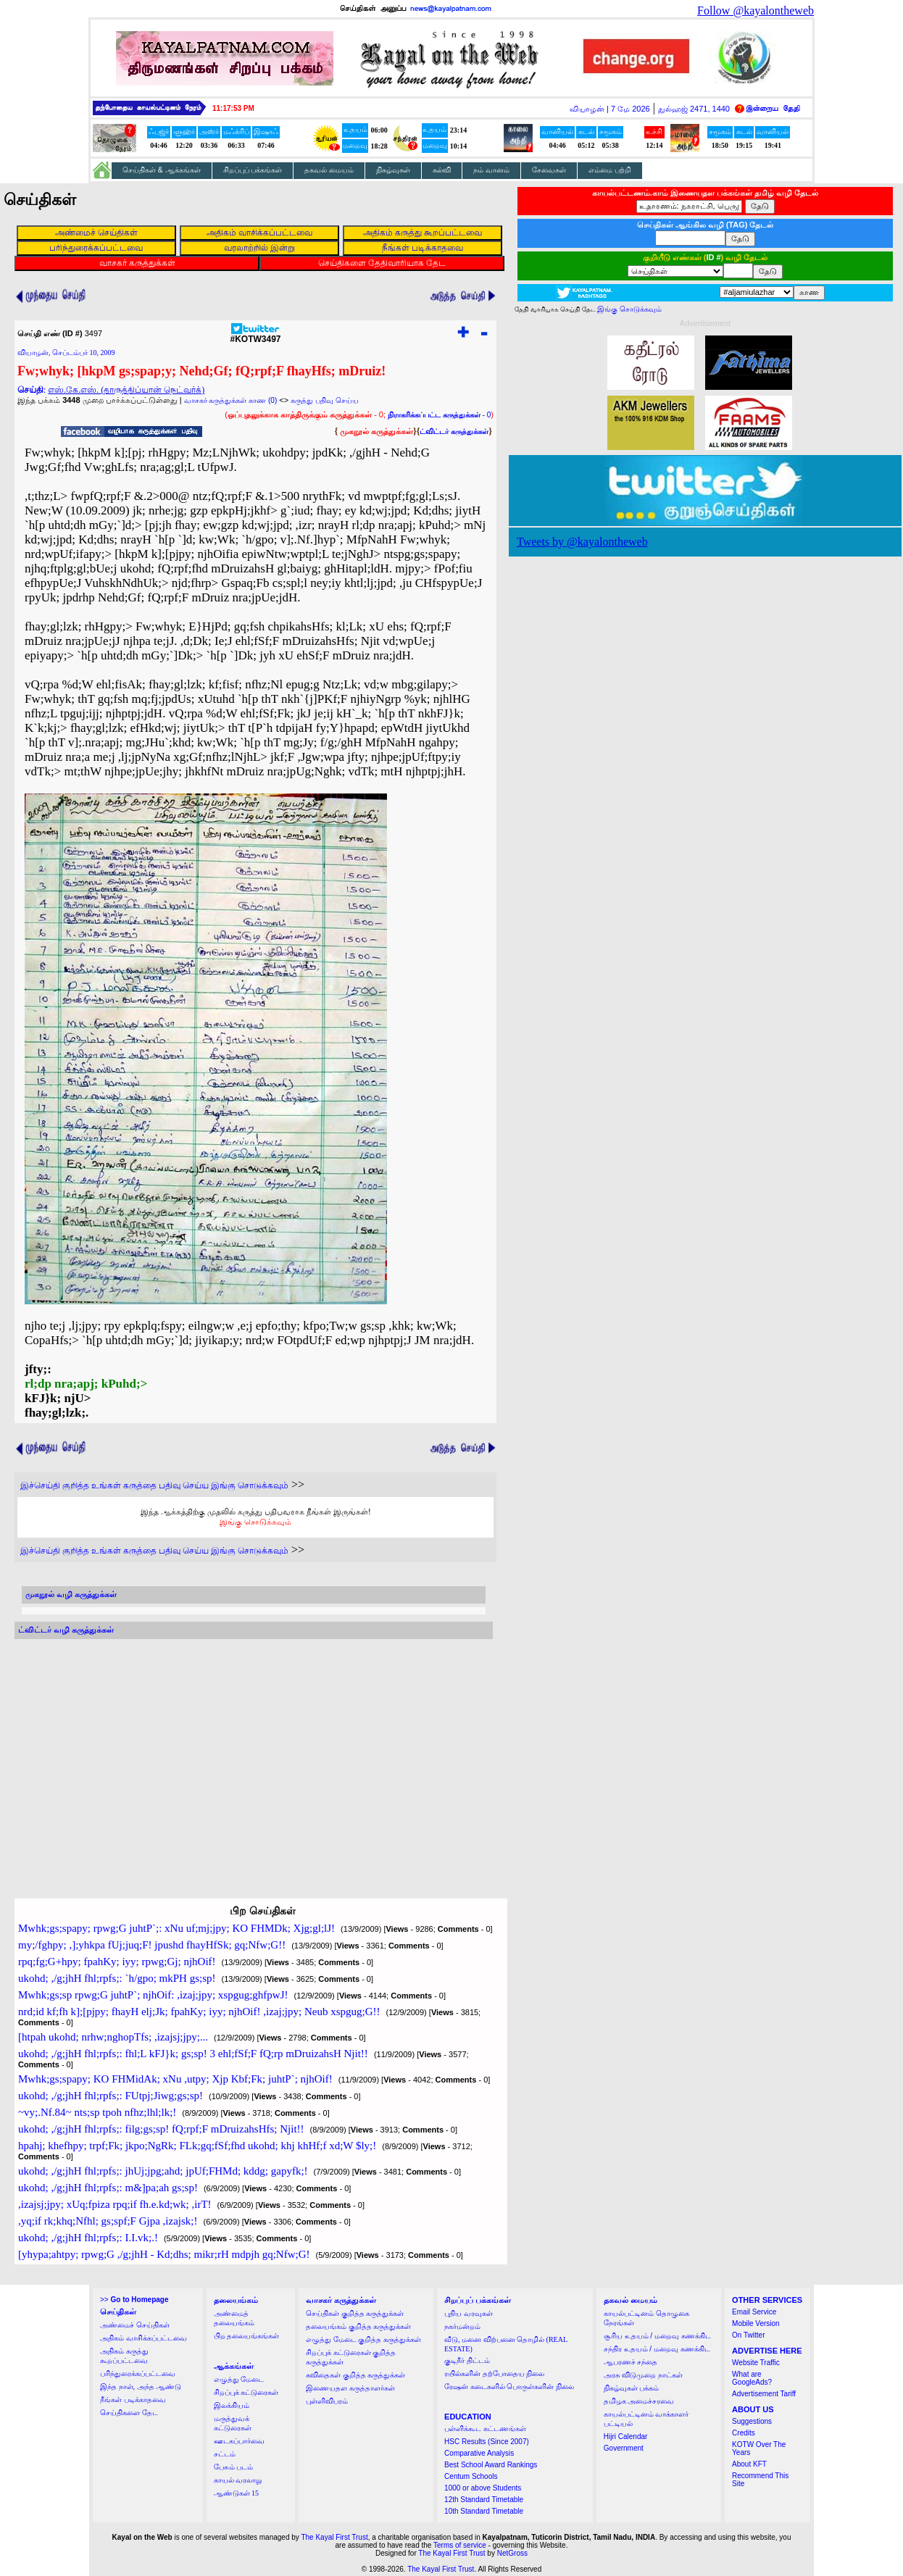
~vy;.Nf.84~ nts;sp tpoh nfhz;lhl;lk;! (97, 2112)
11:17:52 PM (233, 108)
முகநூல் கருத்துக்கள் (376, 431)
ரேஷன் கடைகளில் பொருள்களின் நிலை (509, 2386)
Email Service (754, 2312)
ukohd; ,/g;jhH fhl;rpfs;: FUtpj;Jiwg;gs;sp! (110, 2095)
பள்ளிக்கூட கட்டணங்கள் (485, 2429)
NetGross (512, 2553)
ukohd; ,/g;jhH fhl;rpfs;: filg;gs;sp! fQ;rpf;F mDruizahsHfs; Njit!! (161, 2129)
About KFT (749, 2464)
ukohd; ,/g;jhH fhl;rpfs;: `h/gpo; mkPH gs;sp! (117, 1978)
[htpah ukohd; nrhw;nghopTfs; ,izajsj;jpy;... (113, 2037)
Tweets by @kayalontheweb (582, 541)
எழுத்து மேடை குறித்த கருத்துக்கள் (363, 2339)
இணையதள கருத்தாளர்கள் (350, 2388)
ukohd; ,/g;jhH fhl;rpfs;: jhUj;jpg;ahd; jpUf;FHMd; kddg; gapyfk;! (163, 2171)
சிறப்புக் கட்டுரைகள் (246, 2392)
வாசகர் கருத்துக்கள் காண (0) (231, 400)
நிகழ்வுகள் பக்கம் (631, 2388)
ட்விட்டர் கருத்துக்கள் (454, 431)
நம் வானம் (491, 170)
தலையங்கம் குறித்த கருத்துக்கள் (358, 2326)
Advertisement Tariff (764, 2394)
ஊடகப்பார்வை (239, 2441)
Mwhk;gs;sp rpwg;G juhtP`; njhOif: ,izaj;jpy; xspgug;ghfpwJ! (153, 1995)
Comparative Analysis (479, 2453)
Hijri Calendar (626, 2436)
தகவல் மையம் (329, 170)
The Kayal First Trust (334, 2537)
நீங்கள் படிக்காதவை (133, 2400)
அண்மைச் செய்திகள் (135, 2325)
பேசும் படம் (234, 2467)
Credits (743, 2433)
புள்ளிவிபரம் (327, 2401)
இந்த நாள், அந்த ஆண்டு (140, 2386)
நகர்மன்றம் (462, 2326)
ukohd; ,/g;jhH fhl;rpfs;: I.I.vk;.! (88, 2237)
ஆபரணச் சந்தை (631, 2362)
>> (134, 2300)
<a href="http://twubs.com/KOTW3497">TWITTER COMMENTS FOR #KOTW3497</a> (253, 1755)
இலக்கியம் (231, 2405)
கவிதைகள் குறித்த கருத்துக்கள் (355, 2375)
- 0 (439, 415)
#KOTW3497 (255, 335)
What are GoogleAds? (752, 2378)
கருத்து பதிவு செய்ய (325, 400)
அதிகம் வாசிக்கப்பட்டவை (143, 2338)
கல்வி (442, 170)
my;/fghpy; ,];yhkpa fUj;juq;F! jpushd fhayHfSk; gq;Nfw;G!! (152, 1945)
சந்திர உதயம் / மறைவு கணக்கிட (657, 2349)
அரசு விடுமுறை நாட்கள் (643, 2375)
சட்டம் (225, 2454)
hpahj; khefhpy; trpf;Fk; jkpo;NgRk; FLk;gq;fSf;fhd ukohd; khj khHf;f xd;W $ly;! (197, 2145)
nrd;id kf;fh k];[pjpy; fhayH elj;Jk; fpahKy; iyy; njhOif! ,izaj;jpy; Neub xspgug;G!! (199, 2011)
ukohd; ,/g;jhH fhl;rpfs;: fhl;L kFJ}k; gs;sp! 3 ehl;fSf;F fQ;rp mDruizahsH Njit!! (193, 2053)
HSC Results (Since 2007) (486, 2442)
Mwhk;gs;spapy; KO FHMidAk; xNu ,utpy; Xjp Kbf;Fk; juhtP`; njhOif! (175, 2079)
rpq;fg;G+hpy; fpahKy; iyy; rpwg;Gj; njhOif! (117, 1961)
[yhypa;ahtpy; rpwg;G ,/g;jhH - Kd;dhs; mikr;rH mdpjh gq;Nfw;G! (163, 2254)
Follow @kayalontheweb (755, 10)
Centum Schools (470, 2476)
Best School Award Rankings (490, 2465)
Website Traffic (756, 2363)
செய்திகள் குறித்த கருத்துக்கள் (355, 2313)
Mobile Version (756, 2323)
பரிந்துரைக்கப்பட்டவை (137, 2373)
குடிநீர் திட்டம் (467, 2360)
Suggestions (752, 2421)
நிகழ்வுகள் (393, 170)
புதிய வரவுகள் (468, 2313)
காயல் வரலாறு (238, 2480)
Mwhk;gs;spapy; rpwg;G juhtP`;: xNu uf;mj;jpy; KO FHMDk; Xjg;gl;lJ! (176, 1928)
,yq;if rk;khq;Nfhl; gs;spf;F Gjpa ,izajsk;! (107, 2221)
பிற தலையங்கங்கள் (247, 2336)
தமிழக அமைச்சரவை (639, 2401)
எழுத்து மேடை (239, 2379)
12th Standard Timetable (483, 2500)
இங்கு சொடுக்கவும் (255, 1521)
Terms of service (459, 2545)
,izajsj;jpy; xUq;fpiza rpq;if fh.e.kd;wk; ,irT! (115, 2204)
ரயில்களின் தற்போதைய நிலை (494, 2373)
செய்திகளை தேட (129, 2413)
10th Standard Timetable (483, 2511)
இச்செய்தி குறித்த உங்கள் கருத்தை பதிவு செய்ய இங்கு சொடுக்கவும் (154, 1485)
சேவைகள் (549, 170)
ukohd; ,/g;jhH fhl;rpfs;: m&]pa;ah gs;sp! (108, 2187)
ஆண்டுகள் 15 (236, 2493)
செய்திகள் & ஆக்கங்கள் (161, 170)
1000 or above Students (482, 2488)
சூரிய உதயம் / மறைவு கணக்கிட (657, 2336)
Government (624, 2448)
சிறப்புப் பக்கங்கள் (253, 170)
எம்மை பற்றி (609, 170)
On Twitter (748, 2335)
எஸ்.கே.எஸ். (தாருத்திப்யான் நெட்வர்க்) (126, 390)
